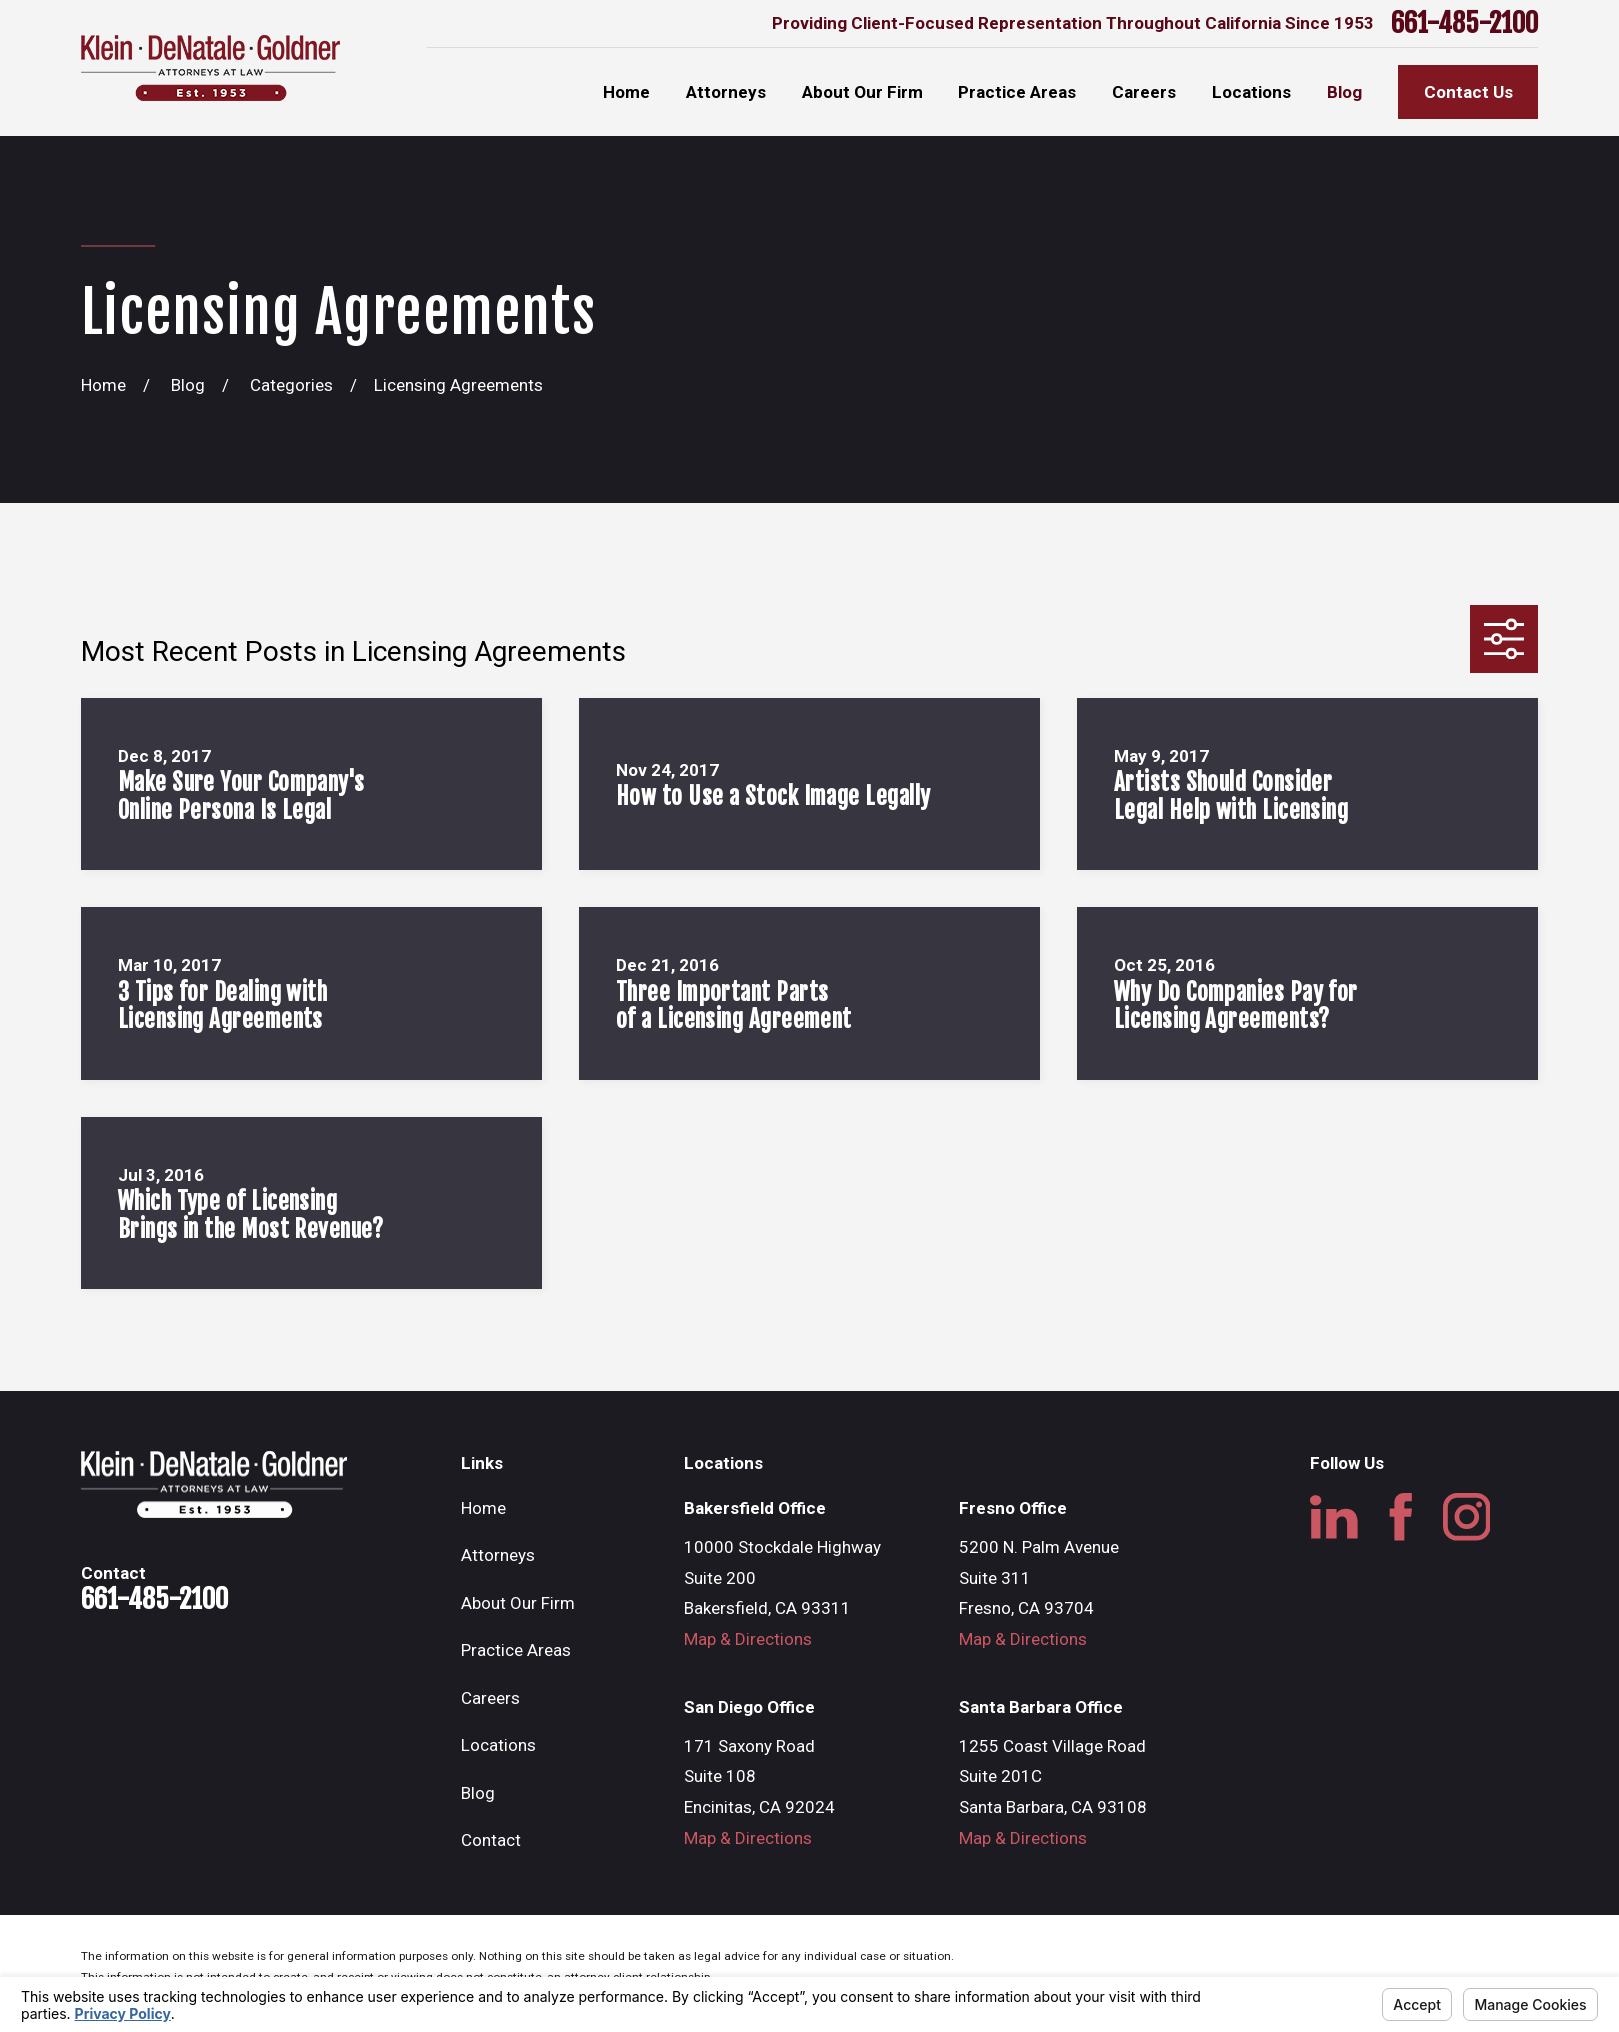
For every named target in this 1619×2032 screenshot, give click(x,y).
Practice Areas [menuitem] (1017, 92)
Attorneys (498, 1555)
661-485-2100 (1464, 23)
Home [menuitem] (626, 92)
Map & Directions (748, 1639)
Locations (498, 1745)
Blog (478, 1793)
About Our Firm (518, 1603)
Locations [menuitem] (1251, 92)
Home (483, 1508)
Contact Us (1468, 92)
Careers (490, 1698)
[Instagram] (1467, 1517)
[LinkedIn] (1334, 1517)
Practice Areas (516, 1650)
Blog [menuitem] (1344, 92)
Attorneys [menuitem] (726, 92)
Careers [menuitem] (1144, 92)
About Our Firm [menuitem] (862, 92)
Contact (491, 1840)
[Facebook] (1401, 1517)
